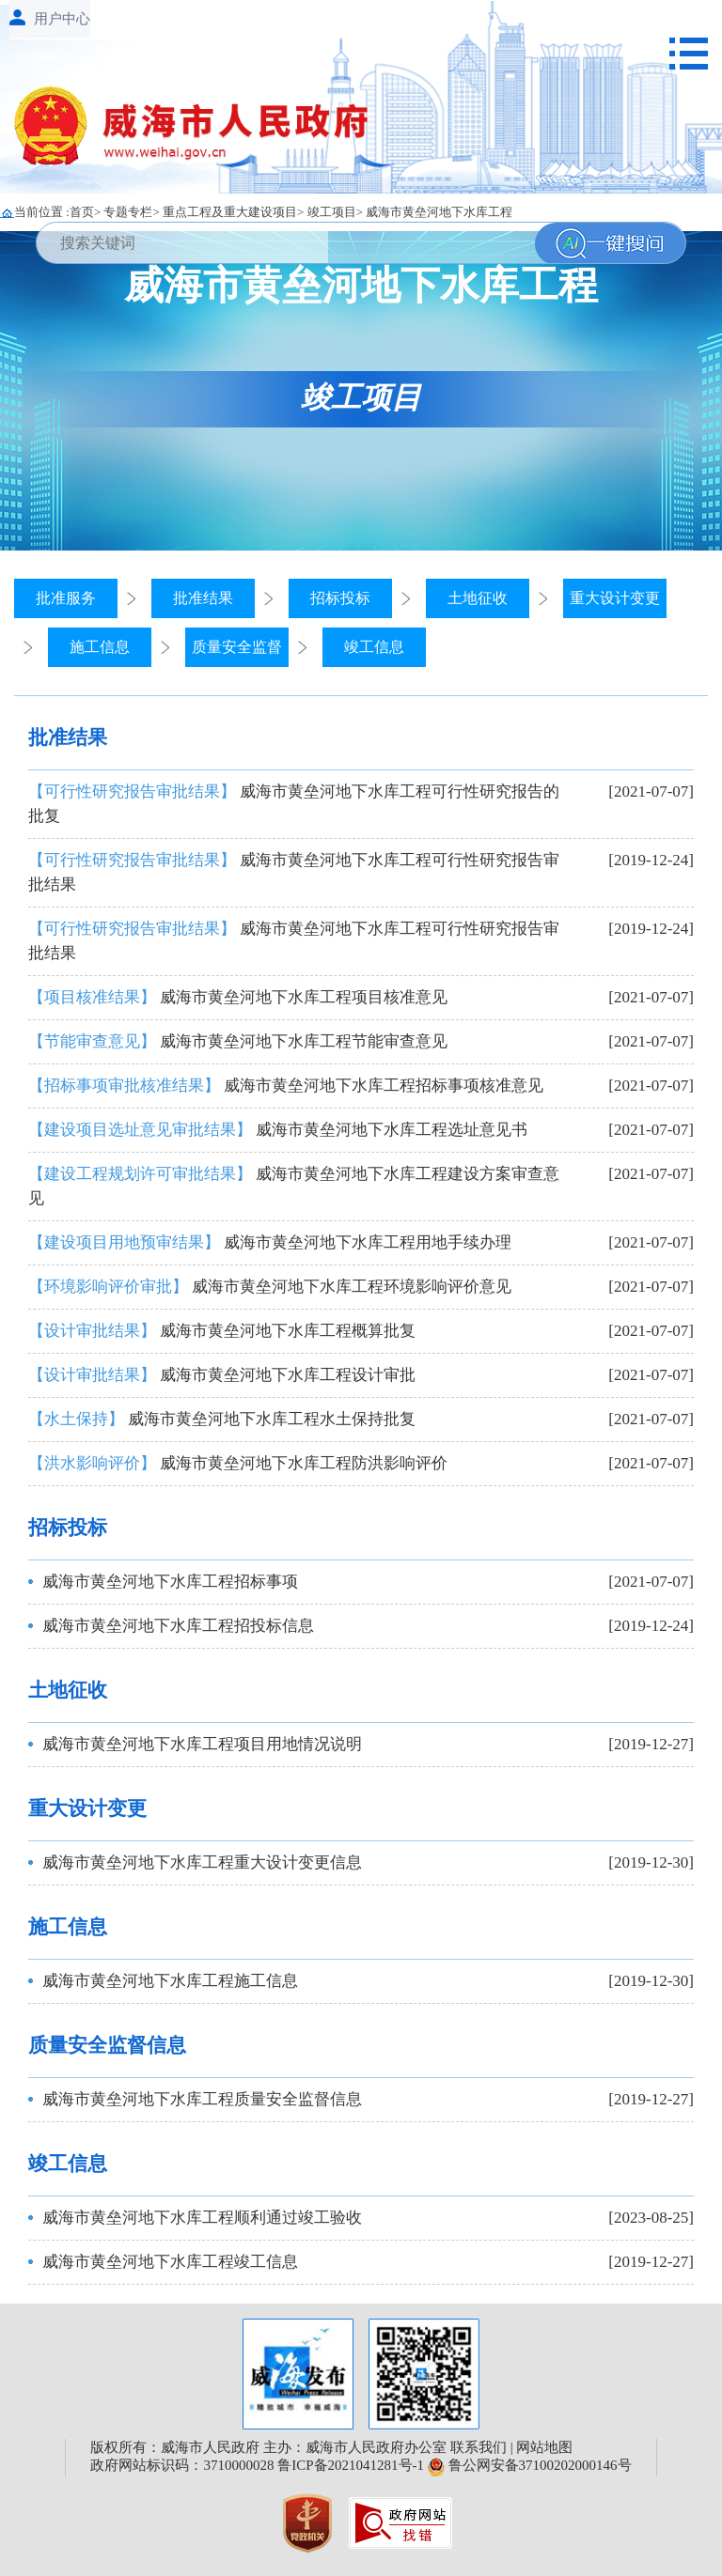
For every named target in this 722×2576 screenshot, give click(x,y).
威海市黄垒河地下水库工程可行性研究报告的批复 (293, 804)
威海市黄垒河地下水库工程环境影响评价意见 (269, 1287)
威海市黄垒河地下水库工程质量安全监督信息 (202, 2099)
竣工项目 (331, 212)
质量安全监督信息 (107, 2045)
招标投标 (340, 598)
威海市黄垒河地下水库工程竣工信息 (170, 2262)
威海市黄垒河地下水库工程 (439, 212)
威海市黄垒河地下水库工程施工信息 (170, 1981)
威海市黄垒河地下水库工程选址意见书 (277, 1130)
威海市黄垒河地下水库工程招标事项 (170, 1582)
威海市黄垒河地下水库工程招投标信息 (178, 1626)
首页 (82, 212)
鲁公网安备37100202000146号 (530, 2465)
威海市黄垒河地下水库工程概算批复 (222, 1331)
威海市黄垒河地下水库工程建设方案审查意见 (293, 1186)
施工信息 (100, 647)
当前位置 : (42, 212)
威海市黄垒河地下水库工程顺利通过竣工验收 (202, 2218)
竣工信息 (374, 647)
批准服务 (66, 598)
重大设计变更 (615, 598)
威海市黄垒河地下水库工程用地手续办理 (269, 1242)
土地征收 (477, 598)
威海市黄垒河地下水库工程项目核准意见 (237, 997)
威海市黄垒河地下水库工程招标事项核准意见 (285, 1085)
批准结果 (203, 598)
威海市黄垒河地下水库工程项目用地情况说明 (202, 1744)
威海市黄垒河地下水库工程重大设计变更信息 (202, 1862)
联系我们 (478, 2447)
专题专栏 (127, 212)
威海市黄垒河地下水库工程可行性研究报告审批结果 (293, 872)
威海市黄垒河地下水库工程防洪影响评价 (237, 1463)
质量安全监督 (237, 647)
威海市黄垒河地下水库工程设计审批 (222, 1375)
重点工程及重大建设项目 (230, 212)
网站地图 (544, 2447)
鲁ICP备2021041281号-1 (350, 2465)
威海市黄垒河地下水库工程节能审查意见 (237, 1041)
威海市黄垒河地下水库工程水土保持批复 (222, 1419)
